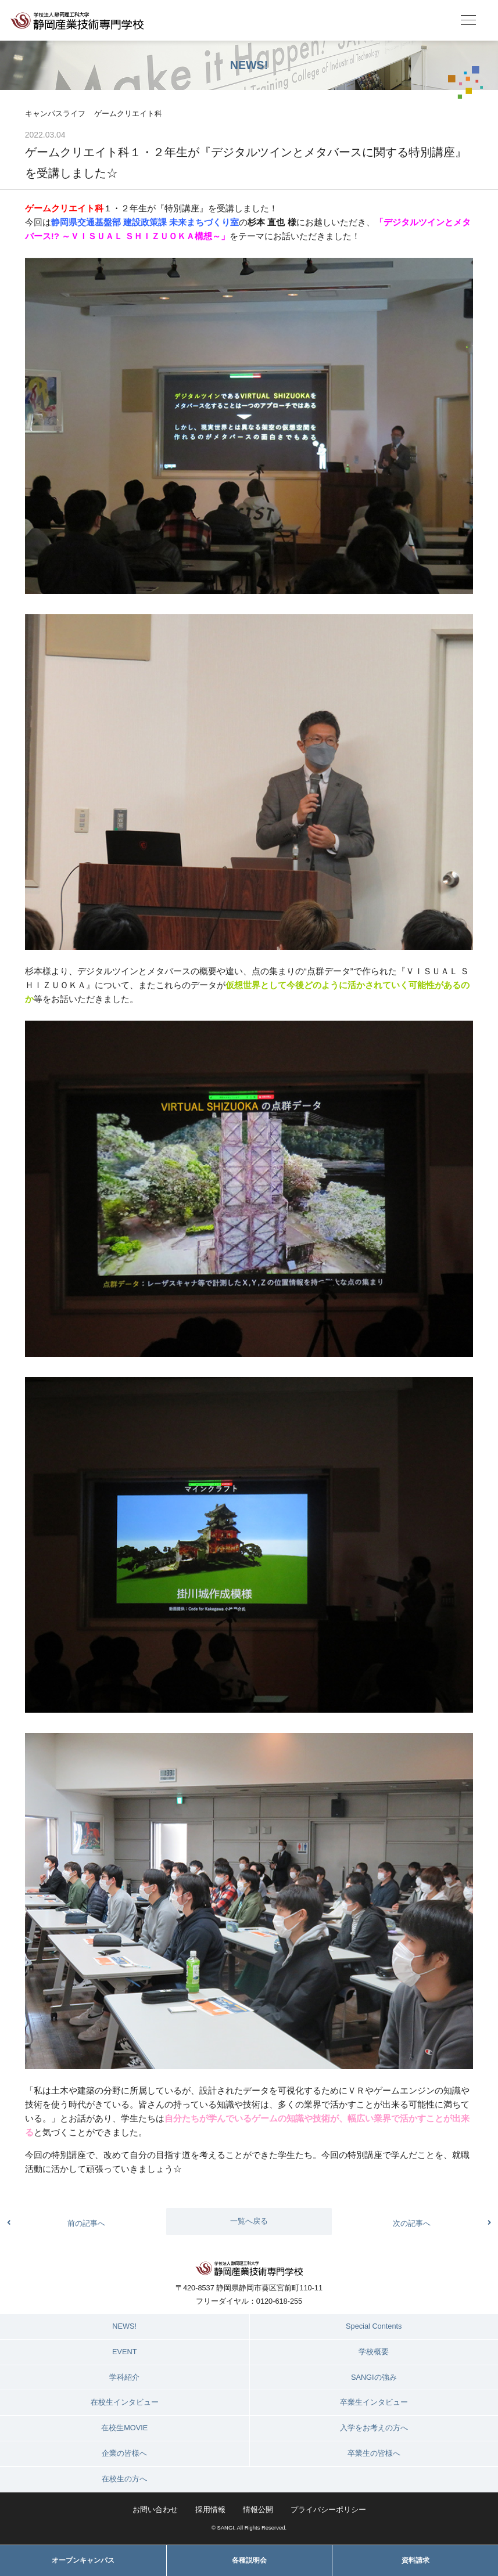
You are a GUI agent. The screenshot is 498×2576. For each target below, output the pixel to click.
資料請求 (415, 2560)
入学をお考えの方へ (374, 2427)
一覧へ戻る (249, 2221)
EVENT (124, 2351)
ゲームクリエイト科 (128, 113)
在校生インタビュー (125, 2402)
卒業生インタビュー (374, 2402)
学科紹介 (124, 2377)
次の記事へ (412, 2223)
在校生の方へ (124, 2478)
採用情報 (210, 2509)
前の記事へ (86, 2223)
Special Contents (374, 2326)
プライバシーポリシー (328, 2509)
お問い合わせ (155, 2509)
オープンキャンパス (83, 2560)
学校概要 (374, 2351)
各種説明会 (249, 2560)
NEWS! (124, 2326)
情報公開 (258, 2509)
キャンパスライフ (55, 113)
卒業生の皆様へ (373, 2453)
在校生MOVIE (124, 2427)
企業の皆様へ (124, 2453)
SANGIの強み (374, 2377)
